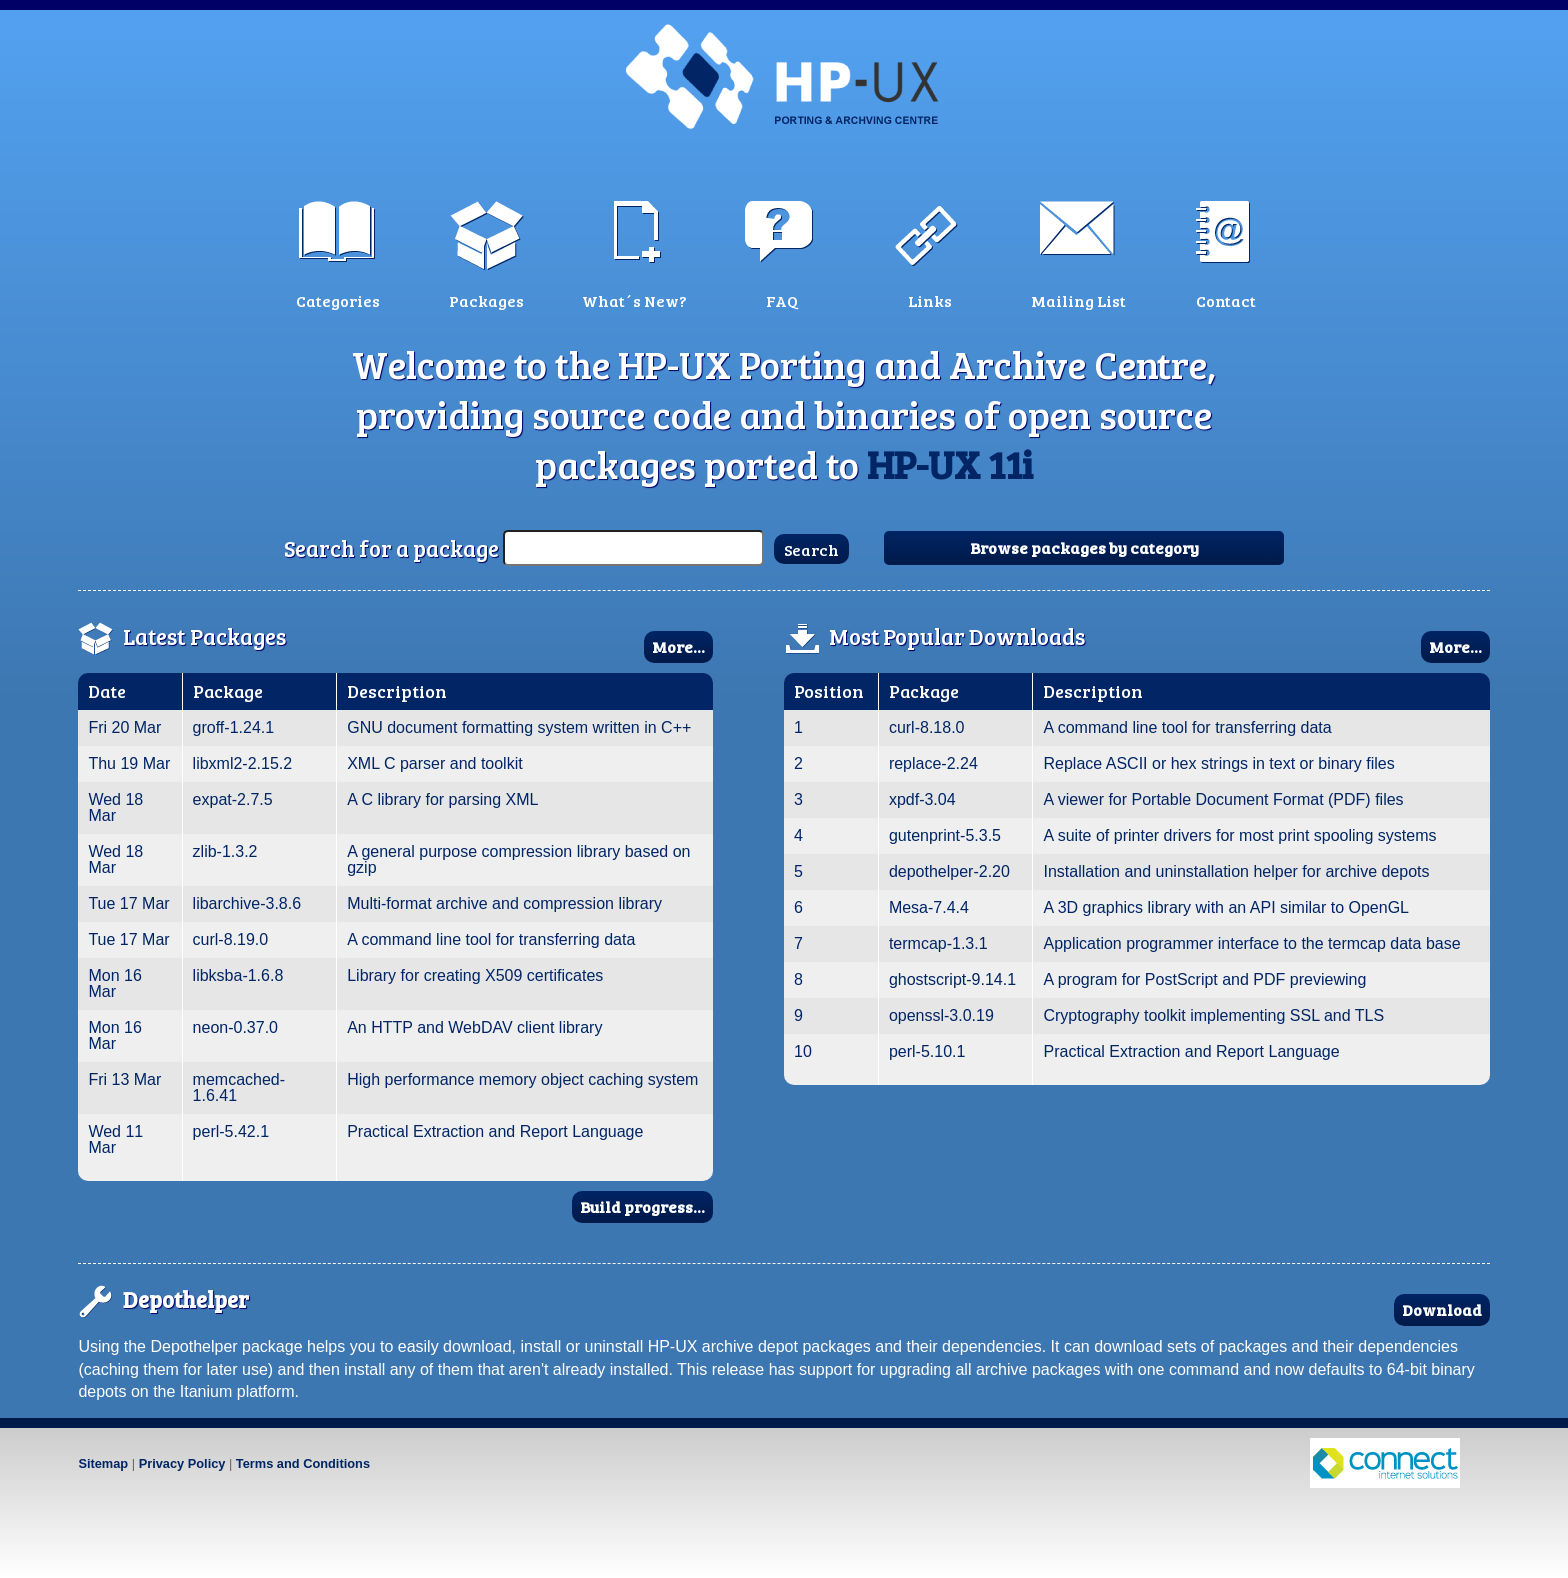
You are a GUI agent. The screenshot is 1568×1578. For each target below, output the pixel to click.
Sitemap (103, 1463)
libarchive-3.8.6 (247, 903)
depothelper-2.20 (949, 871)
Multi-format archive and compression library (504, 903)
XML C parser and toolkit (434, 763)
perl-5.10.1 (927, 1051)
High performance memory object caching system (522, 1079)
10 (803, 1051)
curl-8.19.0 (231, 939)
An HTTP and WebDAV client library (474, 1027)
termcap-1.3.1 (938, 943)
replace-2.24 (933, 763)
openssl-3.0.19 (941, 1015)
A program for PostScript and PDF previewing (1204, 979)
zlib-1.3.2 (225, 851)
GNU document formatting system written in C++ (519, 727)
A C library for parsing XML (442, 799)
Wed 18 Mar (115, 807)
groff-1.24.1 (234, 727)
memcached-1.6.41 (239, 1087)
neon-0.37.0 (235, 1027)
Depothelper (186, 1299)
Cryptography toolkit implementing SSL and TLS (1213, 1015)
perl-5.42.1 (231, 1131)
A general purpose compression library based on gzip (518, 859)
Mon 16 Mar (114, 983)
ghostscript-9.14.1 (952, 979)
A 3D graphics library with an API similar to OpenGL (1226, 907)
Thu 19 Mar (129, 763)
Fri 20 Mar (124, 727)
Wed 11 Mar (115, 1139)
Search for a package (391, 548)
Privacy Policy (182, 1463)
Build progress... (642, 1206)
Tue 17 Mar (128, 903)
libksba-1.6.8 (238, 975)
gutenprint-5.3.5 (945, 835)
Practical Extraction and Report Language (495, 1131)
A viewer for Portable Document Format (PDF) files (1223, 799)
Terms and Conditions (303, 1463)
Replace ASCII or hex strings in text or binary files (1218, 763)
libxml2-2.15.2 (243, 763)
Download (1442, 1309)
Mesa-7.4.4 (929, 907)
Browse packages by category (1084, 547)
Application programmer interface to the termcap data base (1251, 943)
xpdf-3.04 (922, 799)
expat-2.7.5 (233, 799)
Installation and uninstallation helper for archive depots (1236, 871)
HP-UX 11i (950, 464)
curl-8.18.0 (927, 727)
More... (678, 646)
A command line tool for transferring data (491, 939)
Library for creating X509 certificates (475, 975)
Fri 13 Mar (124, 1079)
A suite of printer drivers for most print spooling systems (1239, 835)
